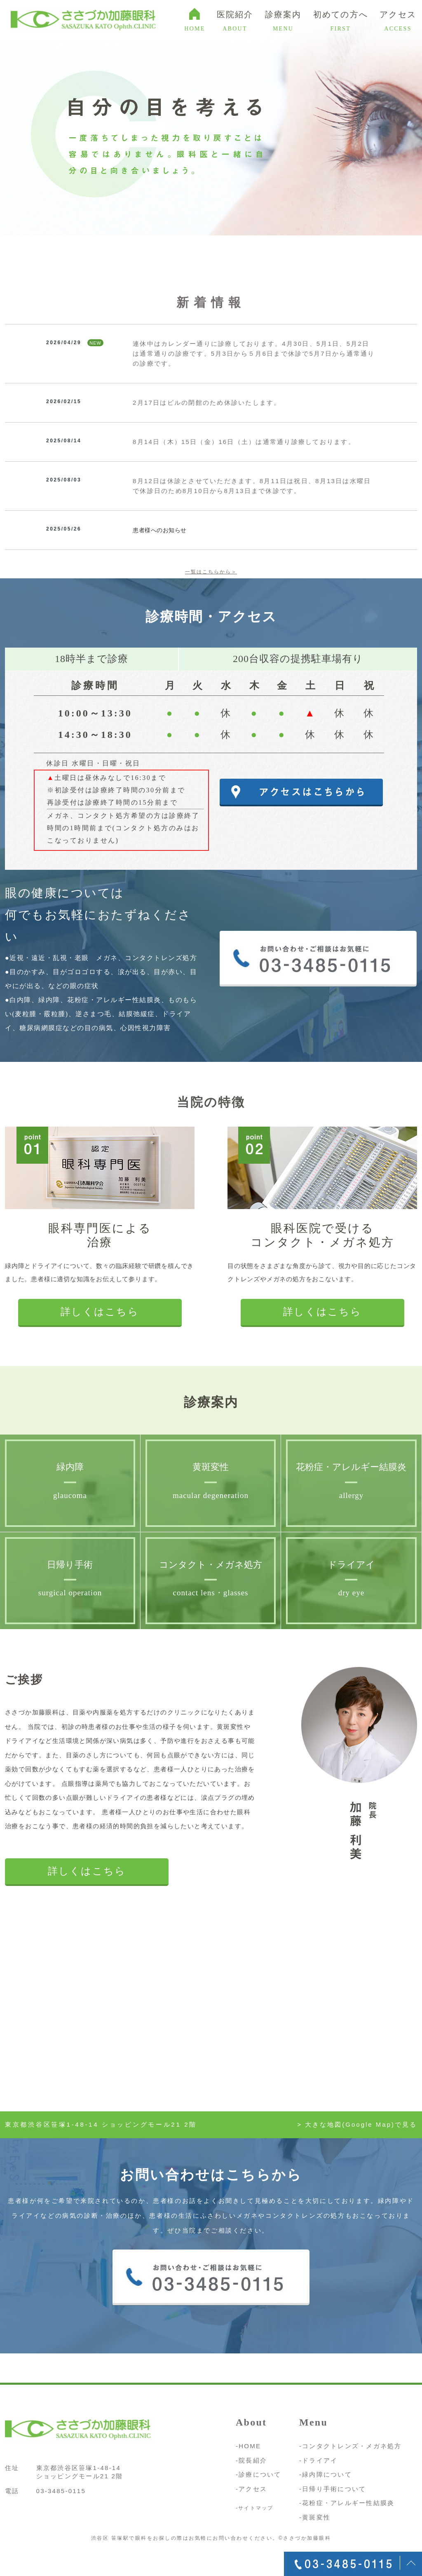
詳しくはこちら (100, 1311)
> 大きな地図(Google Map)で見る (357, 2124)
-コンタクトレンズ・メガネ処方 (350, 2445)
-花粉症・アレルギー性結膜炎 (347, 2502)
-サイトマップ (255, 2508)
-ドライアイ (318, 2460)
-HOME (248, 2445)
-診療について (258, 2474)
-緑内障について (325, 2474)
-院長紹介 (251, 2460)
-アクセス (251, 2488)
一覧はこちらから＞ (211, 572)
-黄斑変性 (315, 2517)
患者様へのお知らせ (160, 530)
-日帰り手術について (332, 2488)
